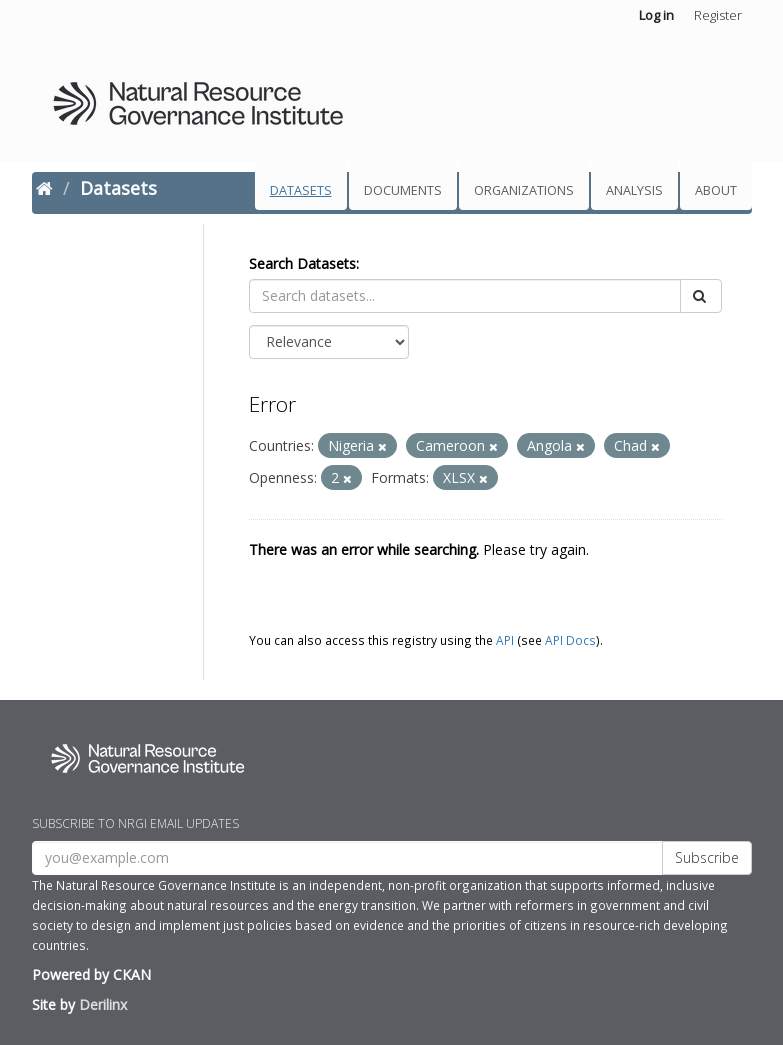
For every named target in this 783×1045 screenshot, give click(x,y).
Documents (403, 190)
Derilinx (103, 1004)
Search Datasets (302, 263)
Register (718, 15)
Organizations (524, 190)
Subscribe (707, 857)
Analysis (634, 190)
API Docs (570, 640)
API (505, 640)
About (716, 190)
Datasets (301, 190)
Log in (656, 15)
